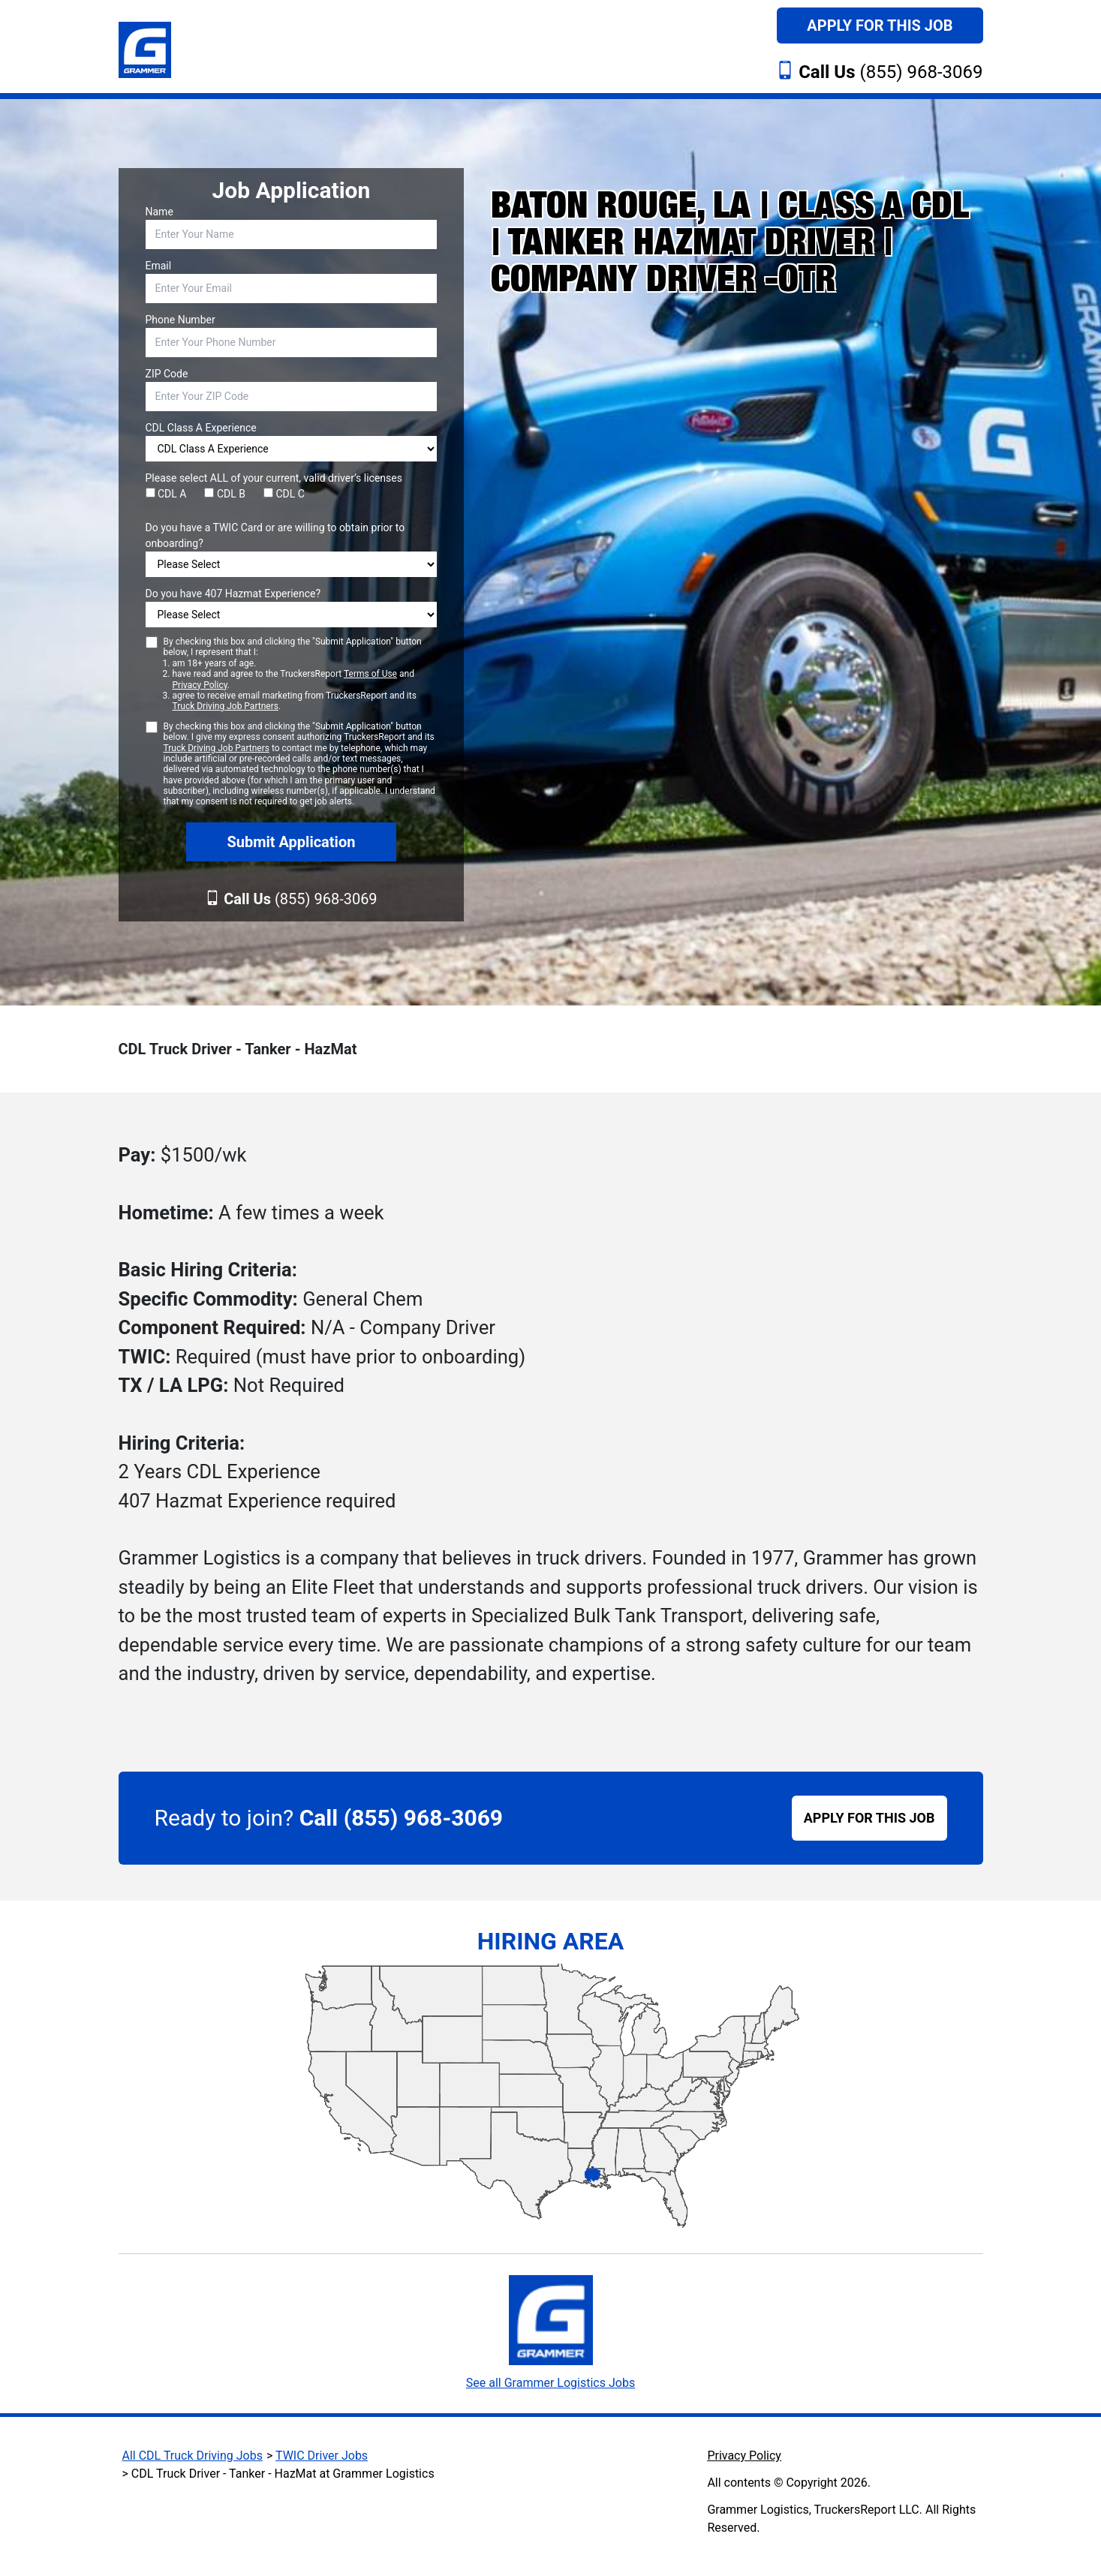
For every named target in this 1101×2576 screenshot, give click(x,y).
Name (159, 212)
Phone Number (180, 320)
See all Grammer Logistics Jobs (550, 2383)
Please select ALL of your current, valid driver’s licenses (274, 478)
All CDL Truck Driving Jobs (192, 2455)
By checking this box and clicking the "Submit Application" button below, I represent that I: (301, 674)
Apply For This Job (879, 26)
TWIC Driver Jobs (321, 2455)
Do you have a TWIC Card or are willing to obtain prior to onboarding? (275, 535)
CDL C (284, 494)
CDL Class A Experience (201, 428)
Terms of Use (370, 674)
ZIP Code (167, 374)
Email (159, 266)
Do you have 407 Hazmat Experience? (233, 594)
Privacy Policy (200, 685)
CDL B (224, 494)
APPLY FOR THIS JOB (869, 1818)
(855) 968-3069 (890, 72)
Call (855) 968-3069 (401, 1818)
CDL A (166, 494)
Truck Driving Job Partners (225, 706)
